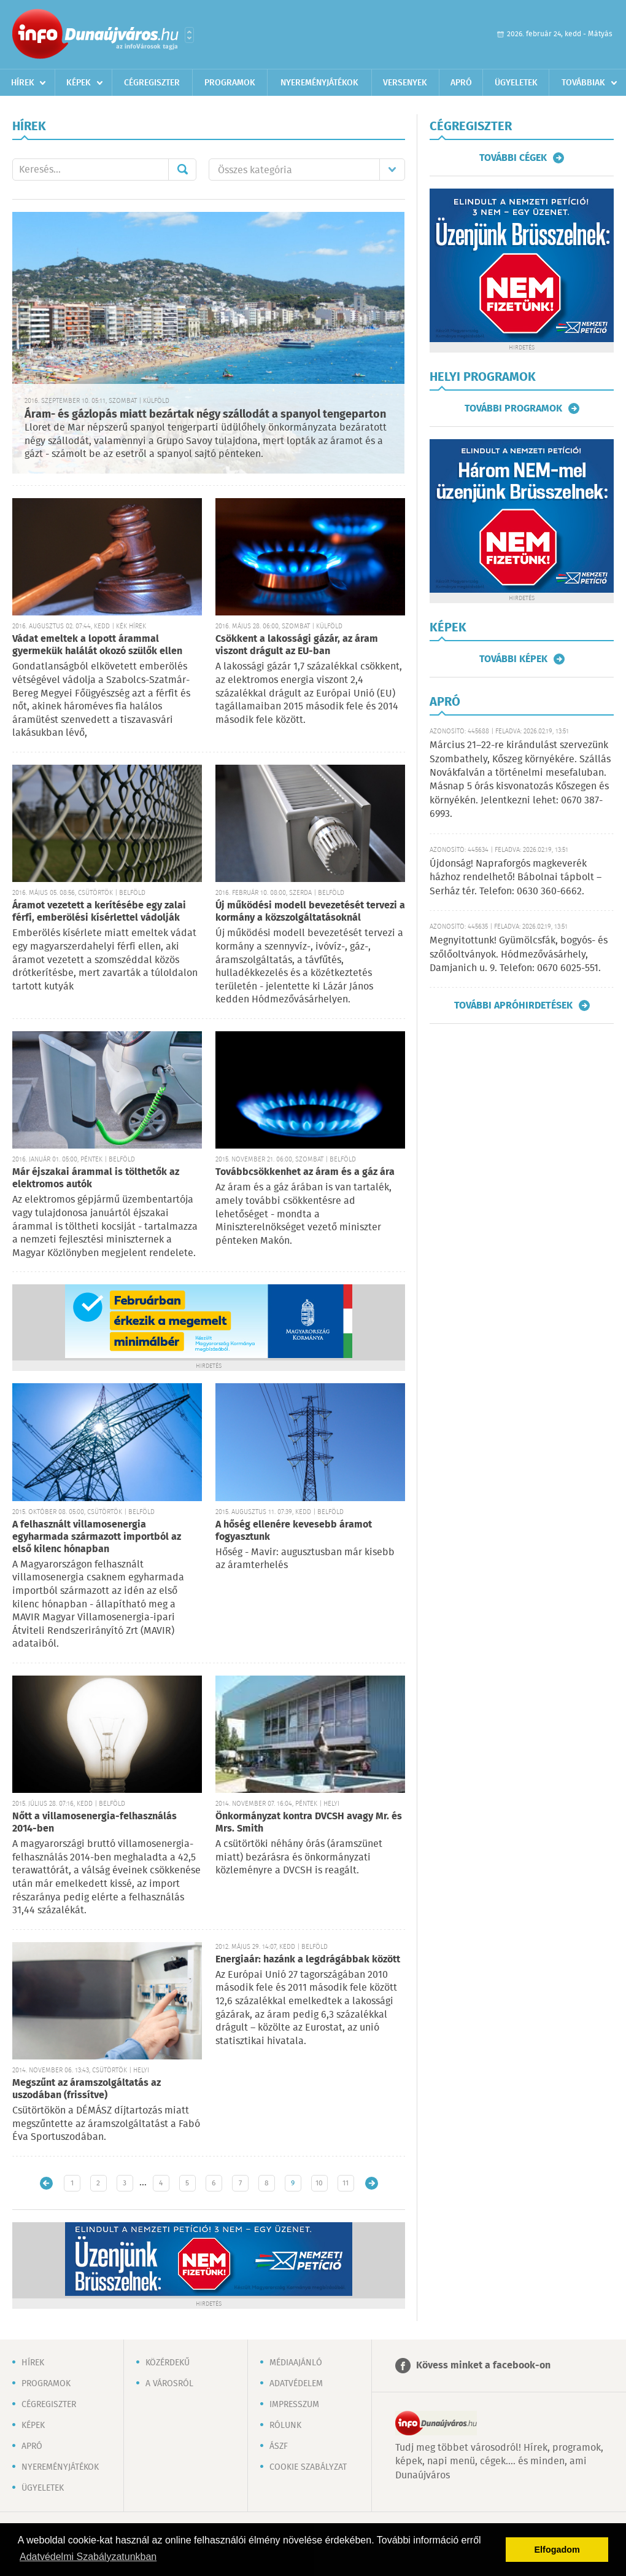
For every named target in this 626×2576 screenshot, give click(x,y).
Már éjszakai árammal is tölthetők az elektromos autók (95, 1178)
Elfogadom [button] (557, 2550)
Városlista (189, 35)
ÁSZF (278, 2446)
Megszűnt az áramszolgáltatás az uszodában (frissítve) (86, 2089)
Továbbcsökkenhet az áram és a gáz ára (305, 1172)
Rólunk (285, 2425)
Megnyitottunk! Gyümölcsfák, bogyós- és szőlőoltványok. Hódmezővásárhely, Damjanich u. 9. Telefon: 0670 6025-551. (519, 954)
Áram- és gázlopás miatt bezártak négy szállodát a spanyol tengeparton (205, 414)
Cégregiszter (152, 83)
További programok (513, 408)
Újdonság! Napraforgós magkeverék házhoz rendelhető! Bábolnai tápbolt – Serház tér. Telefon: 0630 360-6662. (515, 877)
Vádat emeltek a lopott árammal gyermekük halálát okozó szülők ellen (97, 645)
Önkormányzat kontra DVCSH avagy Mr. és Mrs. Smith (308, 1822)
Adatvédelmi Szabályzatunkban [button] (88, 2556)
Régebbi (371, 2183)
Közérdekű (167, 2363)
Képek (78, 83)
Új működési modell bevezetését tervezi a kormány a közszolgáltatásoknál (310, 912)
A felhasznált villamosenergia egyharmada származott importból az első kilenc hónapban (96, 1537)
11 (345, 2183)
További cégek (513, 157)
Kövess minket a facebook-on (483, 2365)
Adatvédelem (296, 2384)
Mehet (182, 169)
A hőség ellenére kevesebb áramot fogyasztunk (293, 1531)
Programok (229, 83)
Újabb (46, 2183)
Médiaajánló (295, 2363)
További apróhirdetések (513, 1005)
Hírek (22, 83)
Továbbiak (583, 83)
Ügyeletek (516, 83)
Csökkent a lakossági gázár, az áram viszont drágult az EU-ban (296, 645)
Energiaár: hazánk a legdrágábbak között (307, 1959)
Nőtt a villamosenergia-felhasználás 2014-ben (94, 1822)
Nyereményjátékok (319, 83)
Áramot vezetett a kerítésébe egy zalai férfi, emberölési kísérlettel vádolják (99, 912)
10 (319, 2183)
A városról (169, 2384)
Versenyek (405, 83)
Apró (461, 83)
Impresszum (294, 2404)
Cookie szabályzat (308, 2467)
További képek (513, 659)
